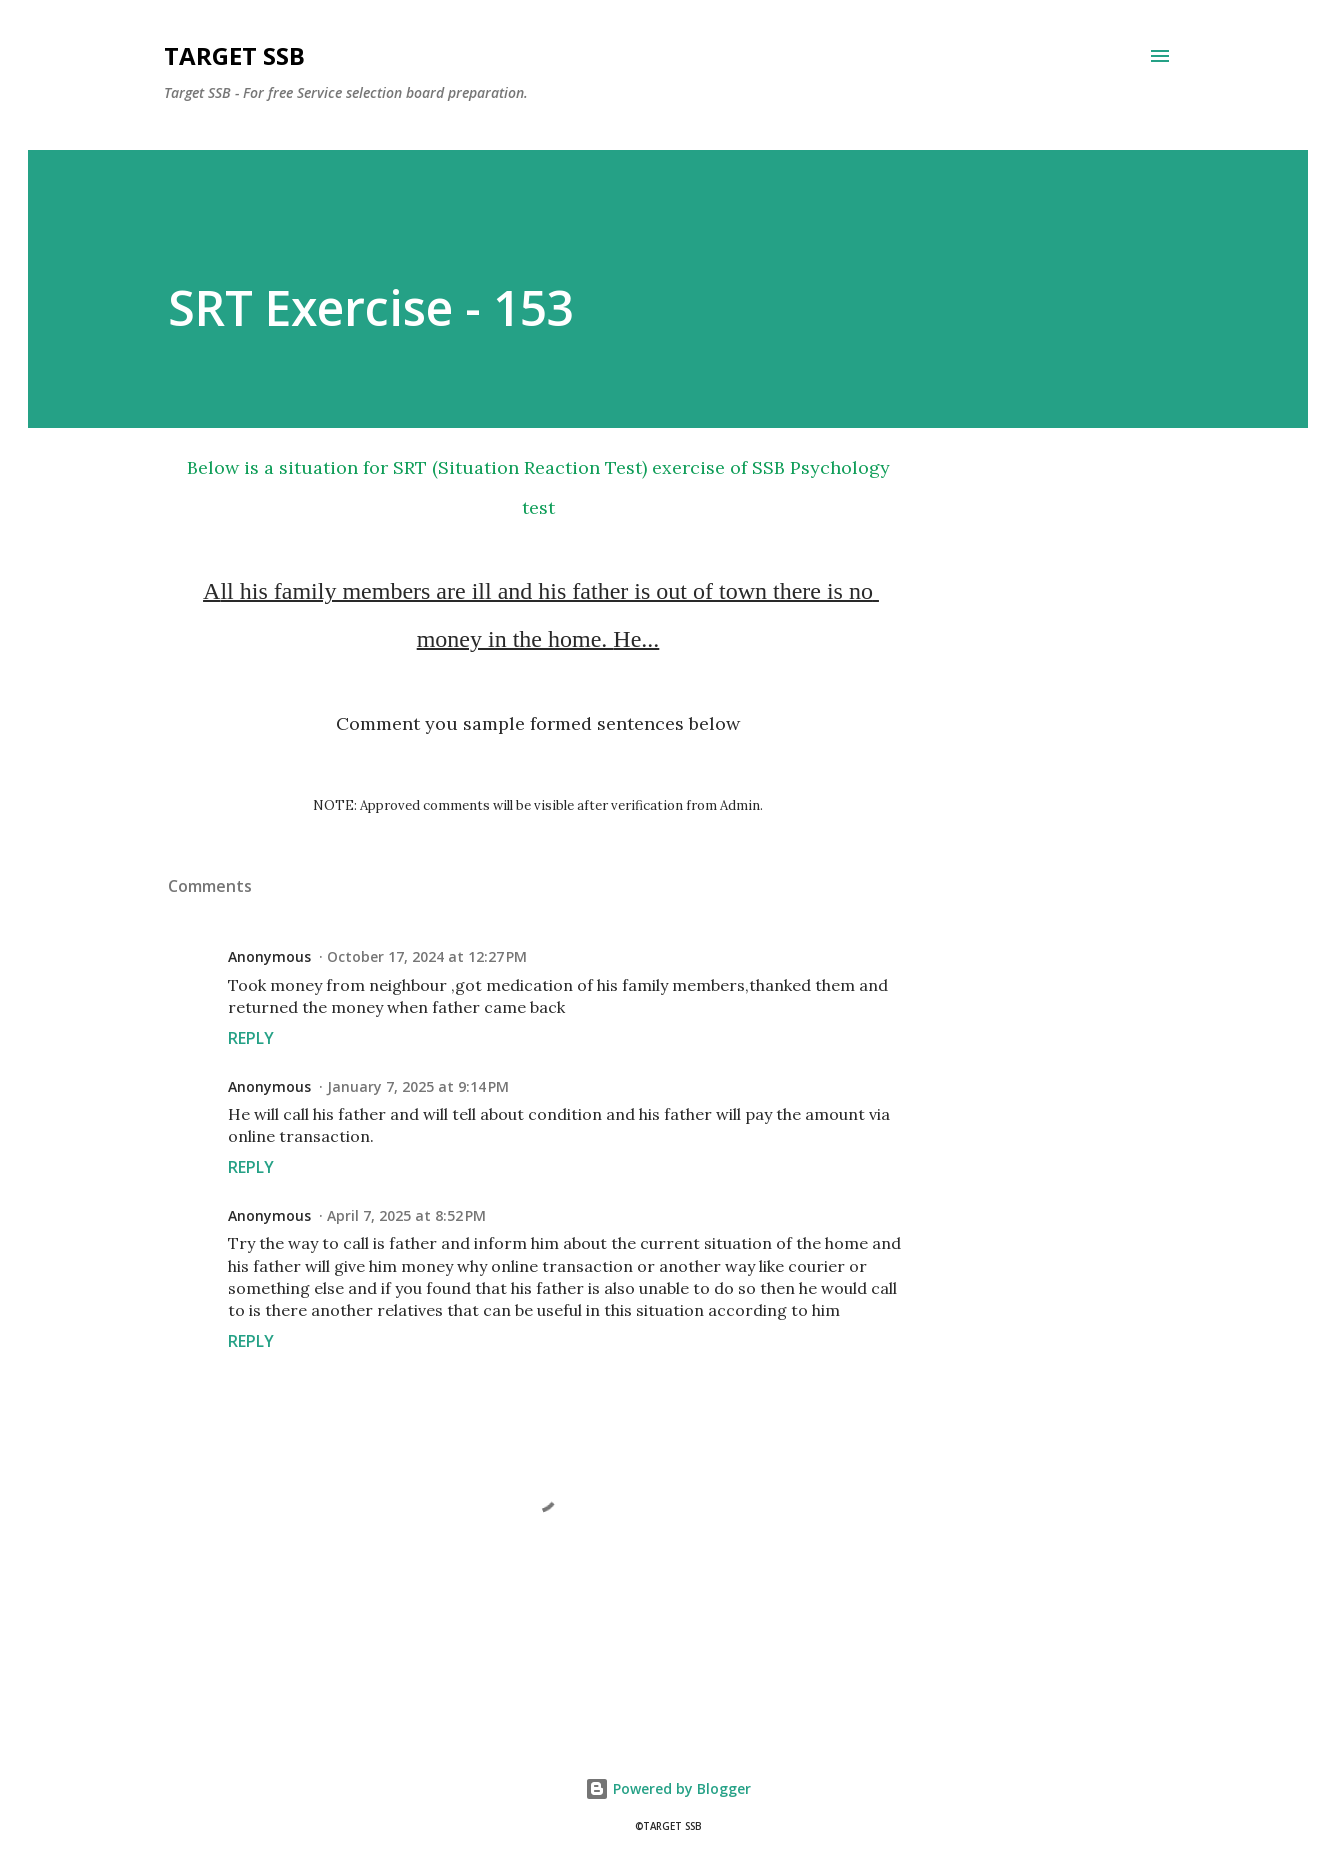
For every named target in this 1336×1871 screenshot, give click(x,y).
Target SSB (234, 55)
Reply (251, 1038)
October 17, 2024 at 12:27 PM (427, 956)
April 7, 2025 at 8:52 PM (406, 1215)
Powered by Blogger (668, 1788)
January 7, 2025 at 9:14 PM (418, 1086)
